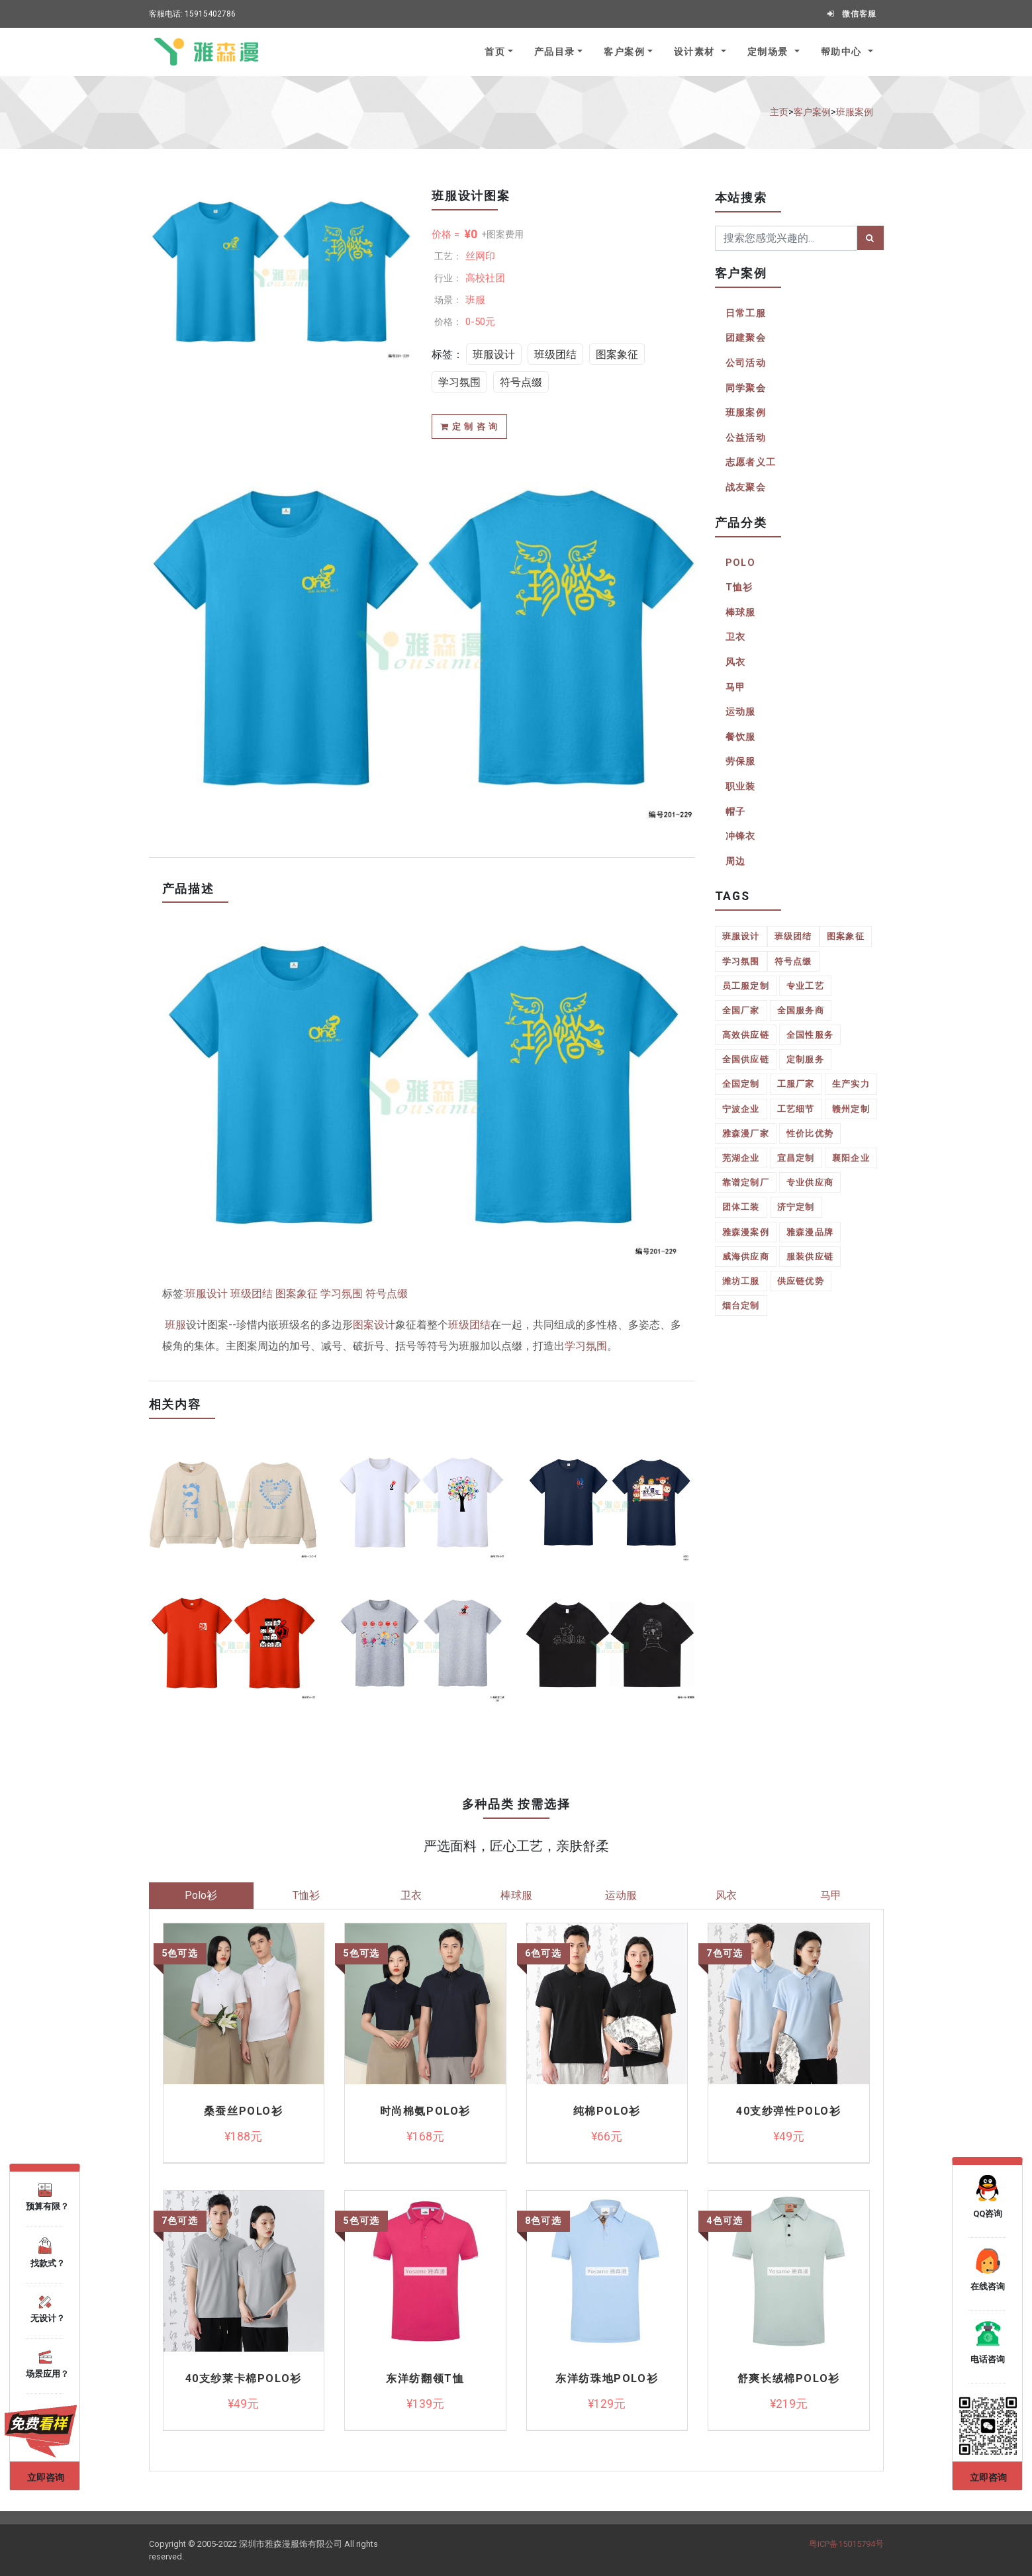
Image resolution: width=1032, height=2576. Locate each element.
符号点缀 (521, 382)
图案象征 (617, 354)
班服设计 (494, 354)
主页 (779, 112)
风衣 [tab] (726, 1895)
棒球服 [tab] (516, 1895)
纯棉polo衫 (607, 2111)
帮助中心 (843, 52)
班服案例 (854, 112)
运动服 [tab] (621, 1895)
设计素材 (696, 52)
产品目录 (554, 52)
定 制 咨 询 (469, 427)
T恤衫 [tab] (306, 1895)
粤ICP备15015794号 (846, 2544)
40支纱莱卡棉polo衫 (243, 2379)
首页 (495, 52)
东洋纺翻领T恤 (425, 2379)
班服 (175, 1324)
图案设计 (374, 1324)
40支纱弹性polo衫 (788, 2111)
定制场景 (769, 52)
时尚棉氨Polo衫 (425, 2111)
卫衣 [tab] (411, 1895)
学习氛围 (459, 382)
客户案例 (624, 52)
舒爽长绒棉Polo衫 (788, 2379)
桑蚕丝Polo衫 (243, 2111)
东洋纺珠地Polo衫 (606, 2379)
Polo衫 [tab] (201, 1895)
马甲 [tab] (830, 1895)
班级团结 (555, 354)
